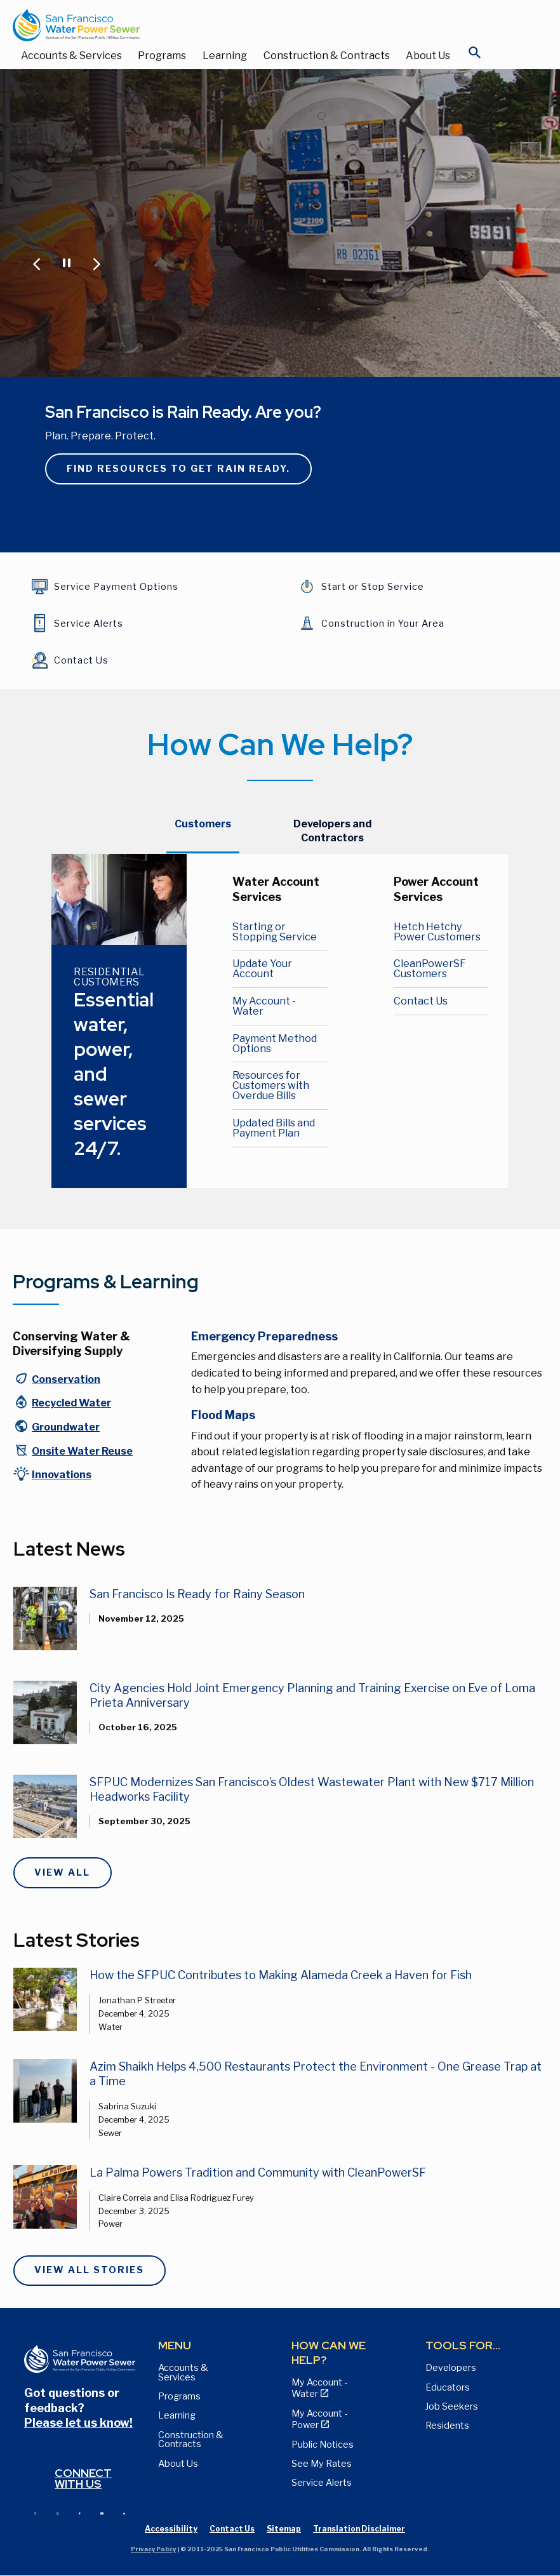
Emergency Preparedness (264, 1336)
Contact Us (421, 1001)
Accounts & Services (71, 56)
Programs (162, 56)
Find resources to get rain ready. (178, 468)
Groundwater (66, 1427)
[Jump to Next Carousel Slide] (96, 263)
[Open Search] (475, 56)
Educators (447, 2387)
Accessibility (171, 2528)
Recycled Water (71, 1403)
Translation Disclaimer (359, 2528)
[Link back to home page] (267, 25)
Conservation (66, 1379)
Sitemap (284, 2528)
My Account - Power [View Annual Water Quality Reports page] (319, 2419)
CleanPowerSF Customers (430, 969)
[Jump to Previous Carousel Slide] (36, 263)
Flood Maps (223, 1415)
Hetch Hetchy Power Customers (437, 932)
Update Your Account (262, 969)
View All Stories (89, 2270)
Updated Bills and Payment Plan (273, 1128)
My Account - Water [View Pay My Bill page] (319, 2388)
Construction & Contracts (326, 56)
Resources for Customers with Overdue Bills (270, 1085)
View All (62, 1872)
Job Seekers (451, 2406)
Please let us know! (78, 2422)
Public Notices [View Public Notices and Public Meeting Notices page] (322, 2444)
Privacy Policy (153, 2549)
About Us (428, 56)
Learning (225, 56)
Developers (450, 2367)
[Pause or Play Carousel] (66, 262)
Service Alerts (321, 2482)
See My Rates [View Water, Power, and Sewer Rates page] (321, 2463)
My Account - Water (264, 1006)
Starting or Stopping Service (274, 932)
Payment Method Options (274, 1043)
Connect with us (83, 2479)
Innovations (61, 1475)
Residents (447, 2425)
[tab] (202, 831)
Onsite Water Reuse (82, 1451)
